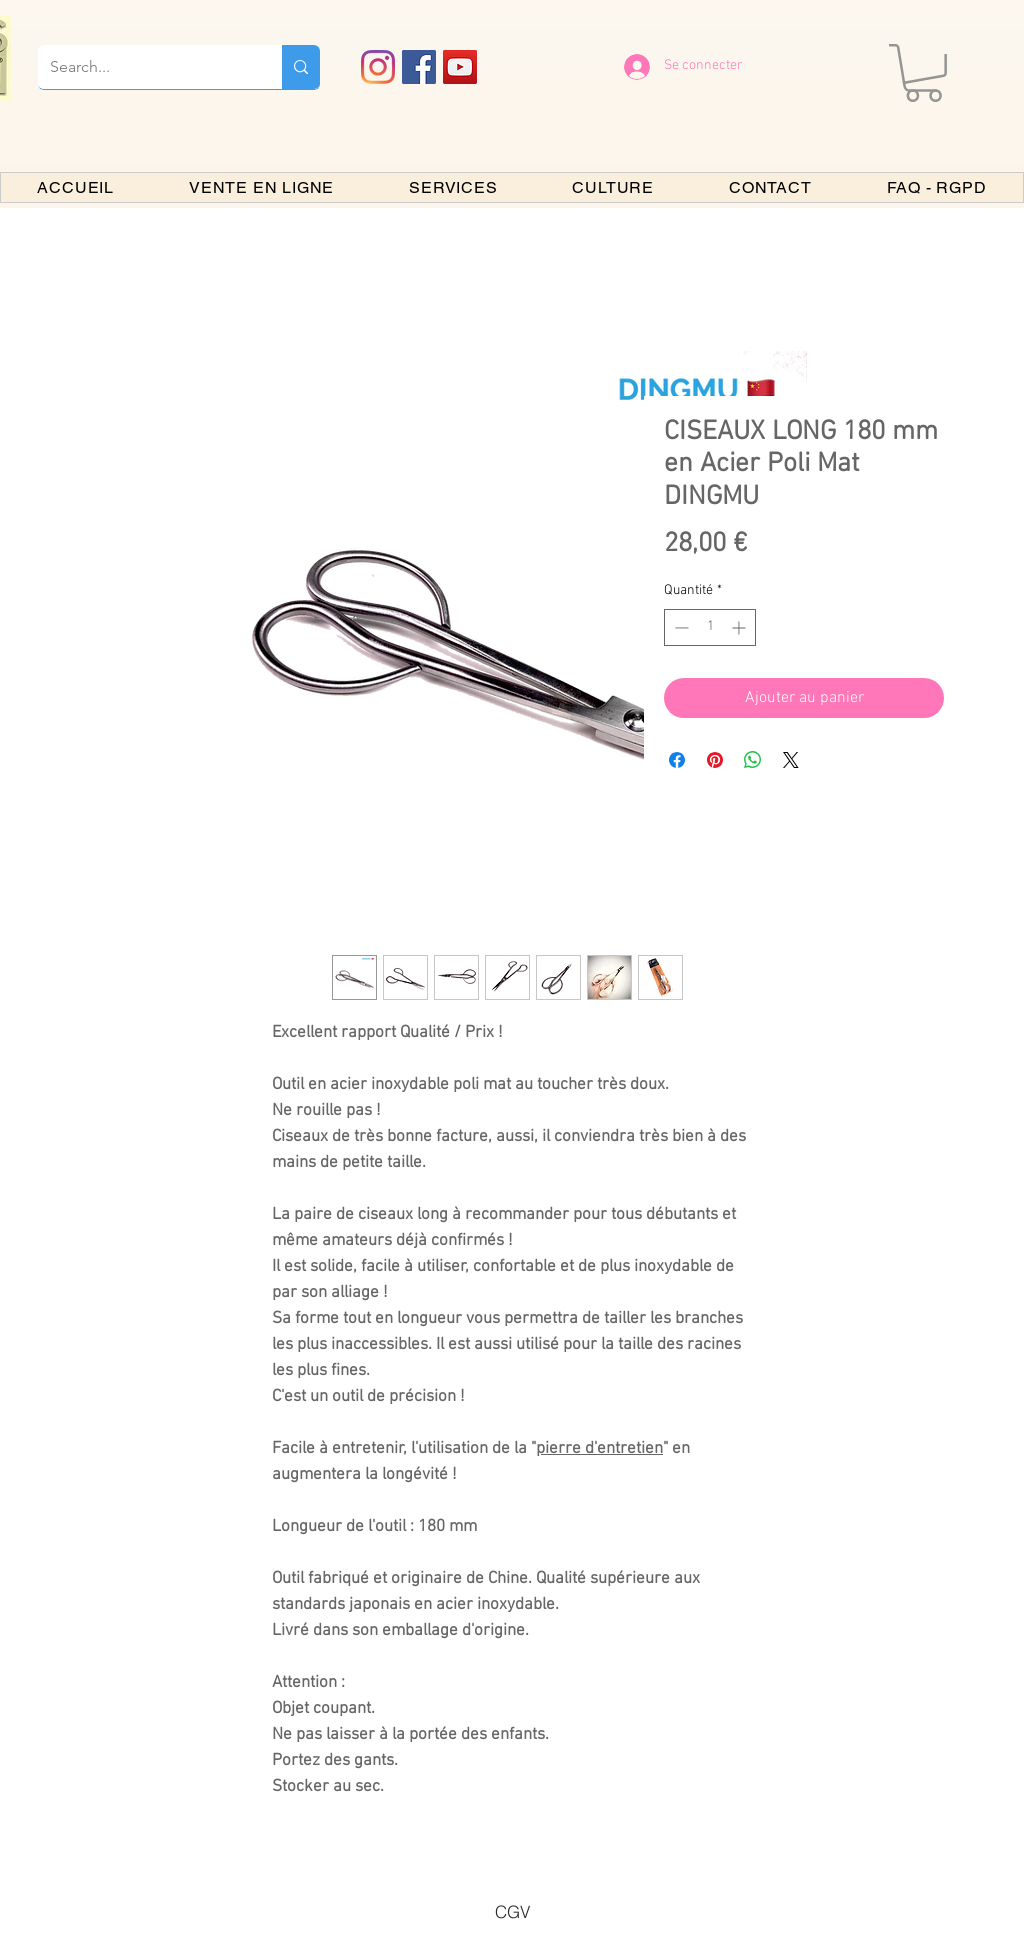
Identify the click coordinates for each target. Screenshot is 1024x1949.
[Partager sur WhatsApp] (753, 760)
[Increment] (740, 627)
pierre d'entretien (599, 1449)
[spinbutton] (710, 627)
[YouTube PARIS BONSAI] (460, 67)
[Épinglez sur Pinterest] (715, 760)
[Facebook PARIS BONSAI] (419, 67)
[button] (923, 73)
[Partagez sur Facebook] (677, 760)
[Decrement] (679, 627)
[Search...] (145, 67)
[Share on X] (791, 760)
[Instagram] (378, 67)
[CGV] (512, 1911)
